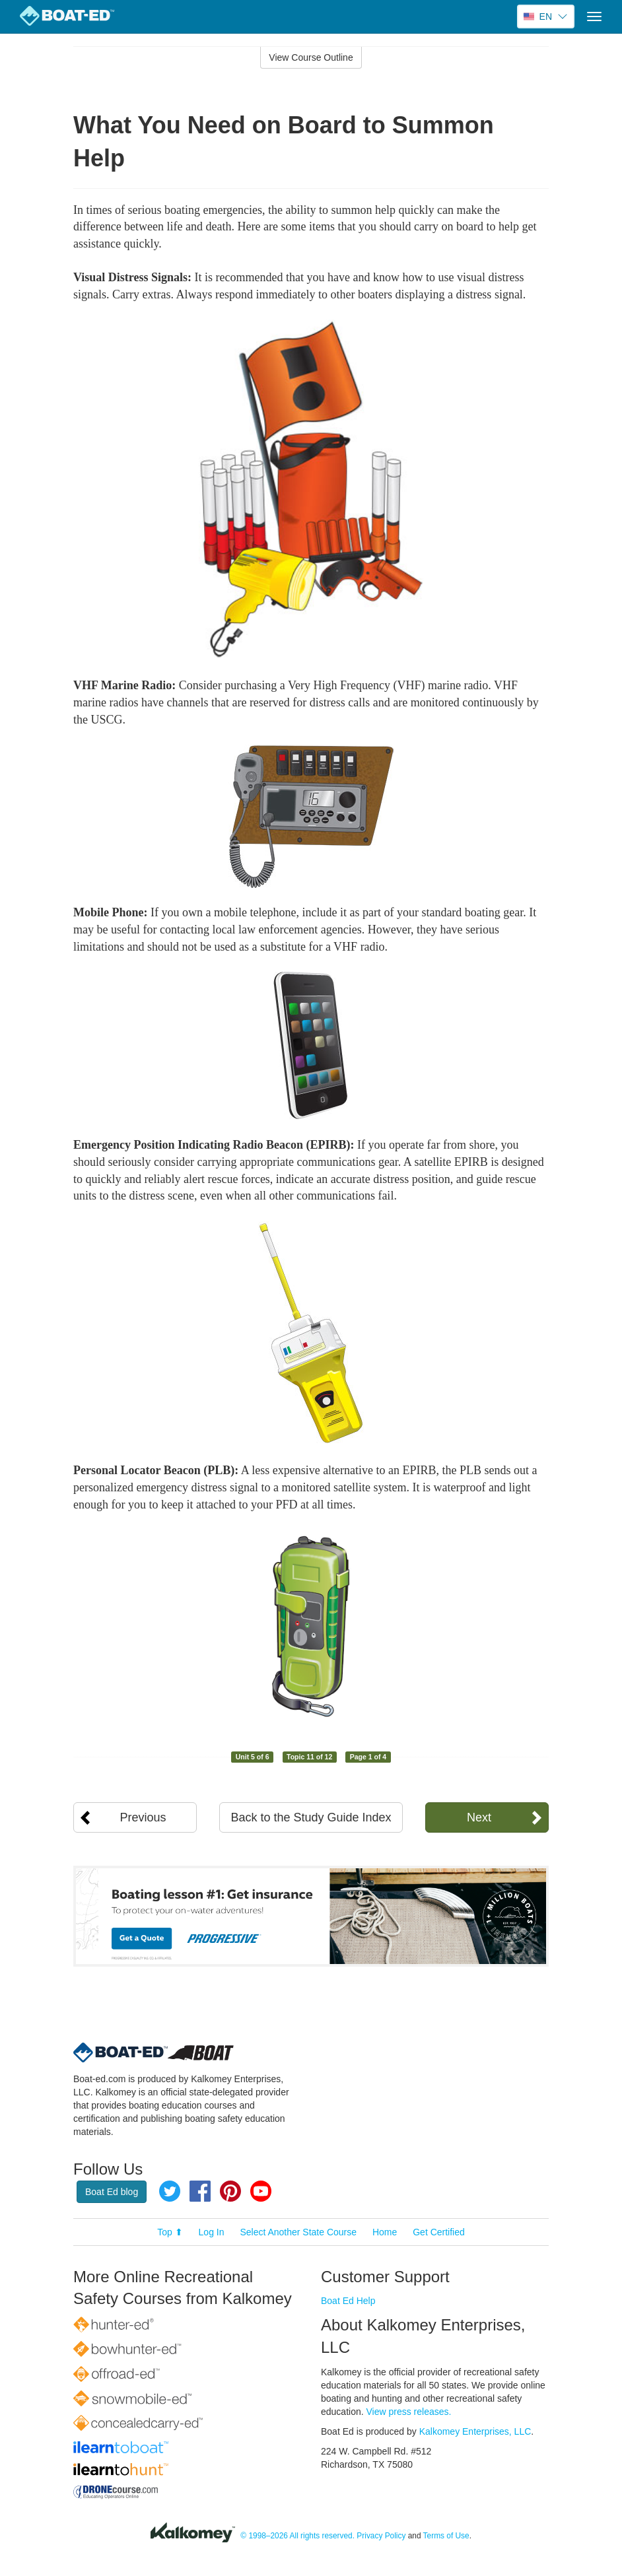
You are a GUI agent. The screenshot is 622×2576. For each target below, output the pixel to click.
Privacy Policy (381, 2535)
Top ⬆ (169, 2232)
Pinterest (230, 2191)
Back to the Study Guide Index (310, 1817)
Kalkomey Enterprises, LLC (475, 2431)
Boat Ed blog (111, 2191)
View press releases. (409, 2411)
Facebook (200, 2191)
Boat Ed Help (348, 2300)
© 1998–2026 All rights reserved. (297, 2535)
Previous (143, 1817)
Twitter (169, 2191)
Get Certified (439, 2232)
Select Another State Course (298, 2232)
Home (384, 2232)
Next (479, 1817)
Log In (212, 2232)
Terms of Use (446, 2535)
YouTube (260, 2191)
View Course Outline (311, 57)
